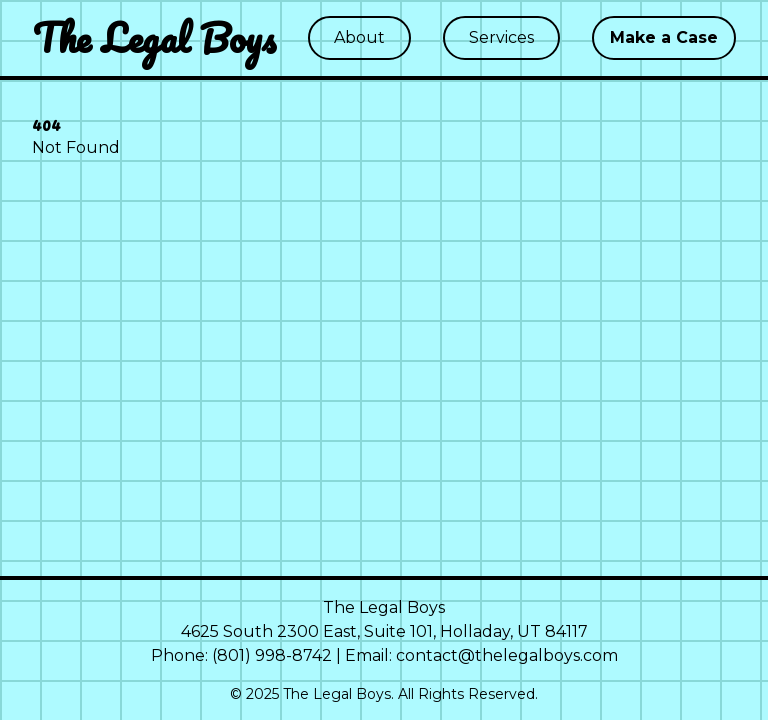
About (359, 37)
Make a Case (664, 37)
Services (501, 37)
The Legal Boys (154, 38)
